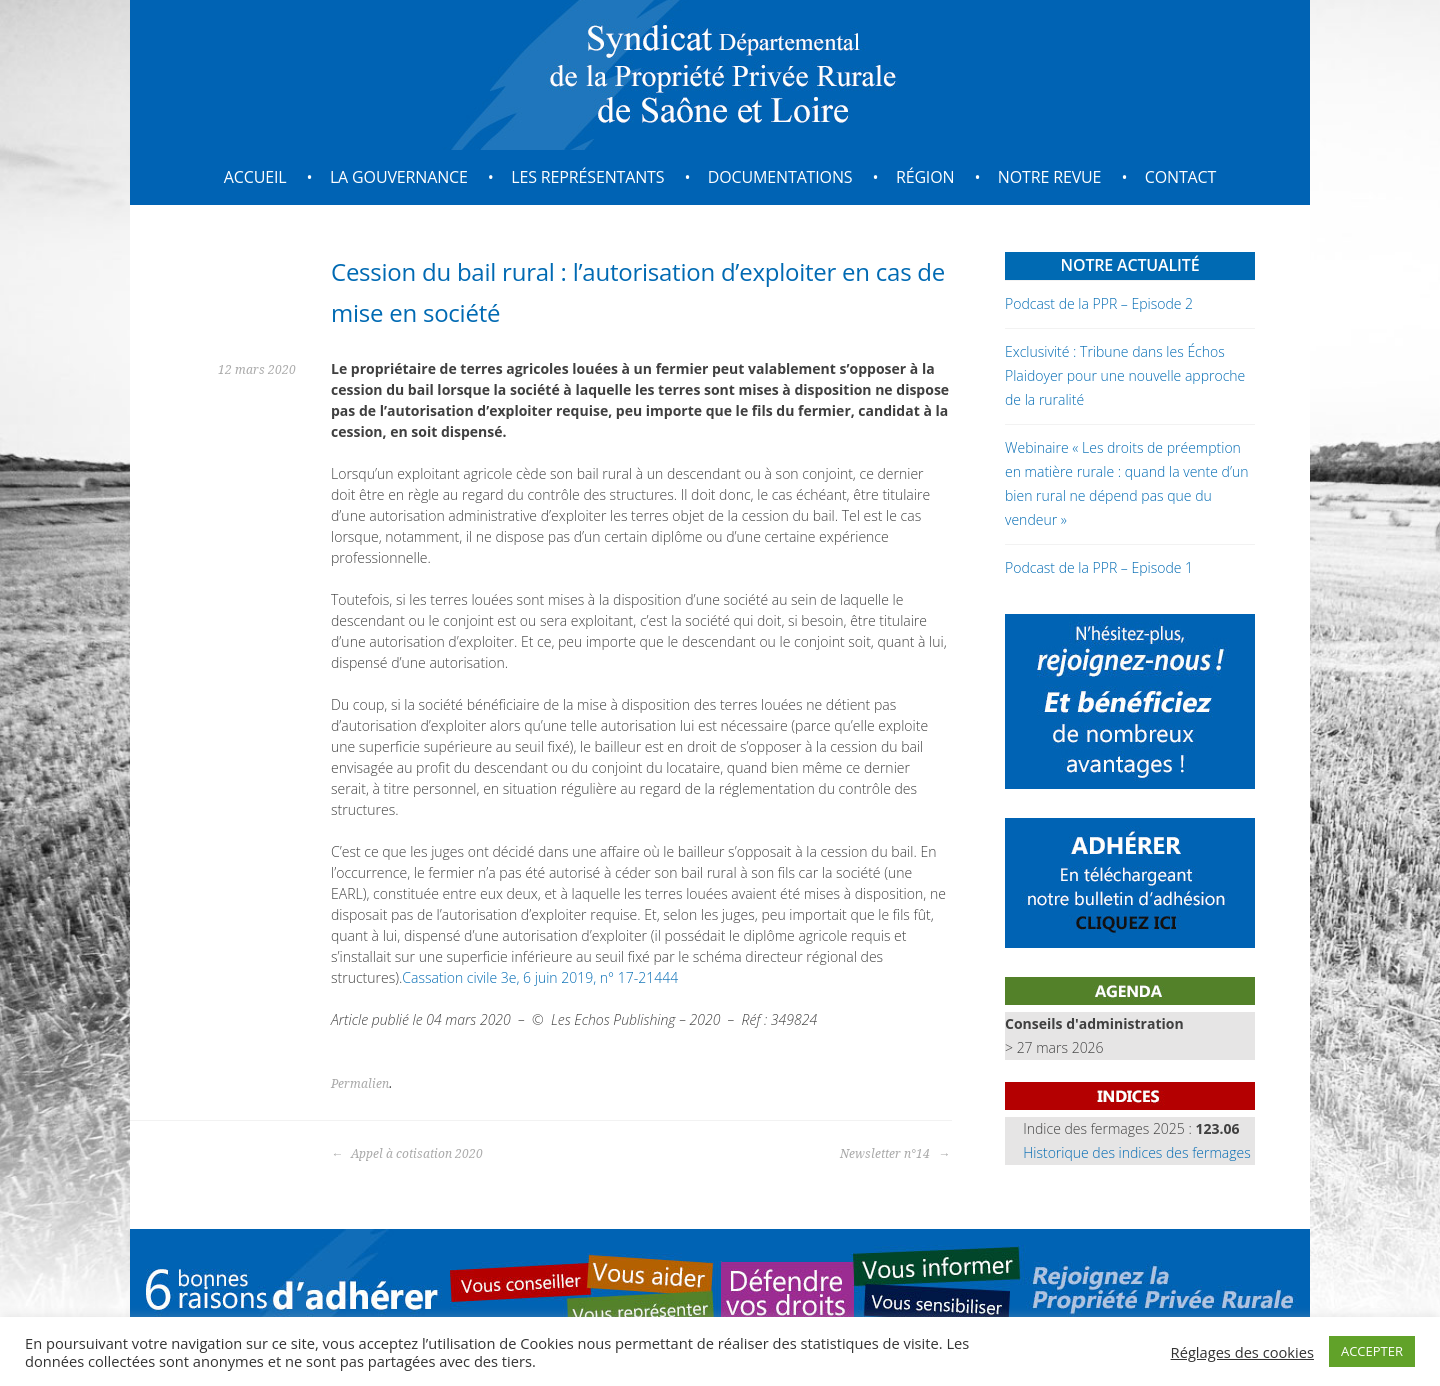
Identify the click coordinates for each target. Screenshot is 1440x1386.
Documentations (780, 177)
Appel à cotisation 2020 (407, 1154)
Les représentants (587, 177)
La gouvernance (399, 177)
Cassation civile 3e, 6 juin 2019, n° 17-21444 (540, 977)
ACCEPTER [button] (1372, 1351)
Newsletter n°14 (895, 1154)
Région (925, 177)
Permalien (360, 1084)
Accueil (255, 177)
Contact (1180, 177)
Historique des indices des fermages (1137, 1152)
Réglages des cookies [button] (1242, 1352)
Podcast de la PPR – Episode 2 (1099, 303)
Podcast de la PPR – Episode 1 (1099, 567)
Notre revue (1050, 177)
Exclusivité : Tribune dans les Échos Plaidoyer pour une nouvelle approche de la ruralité (1125, 375)
